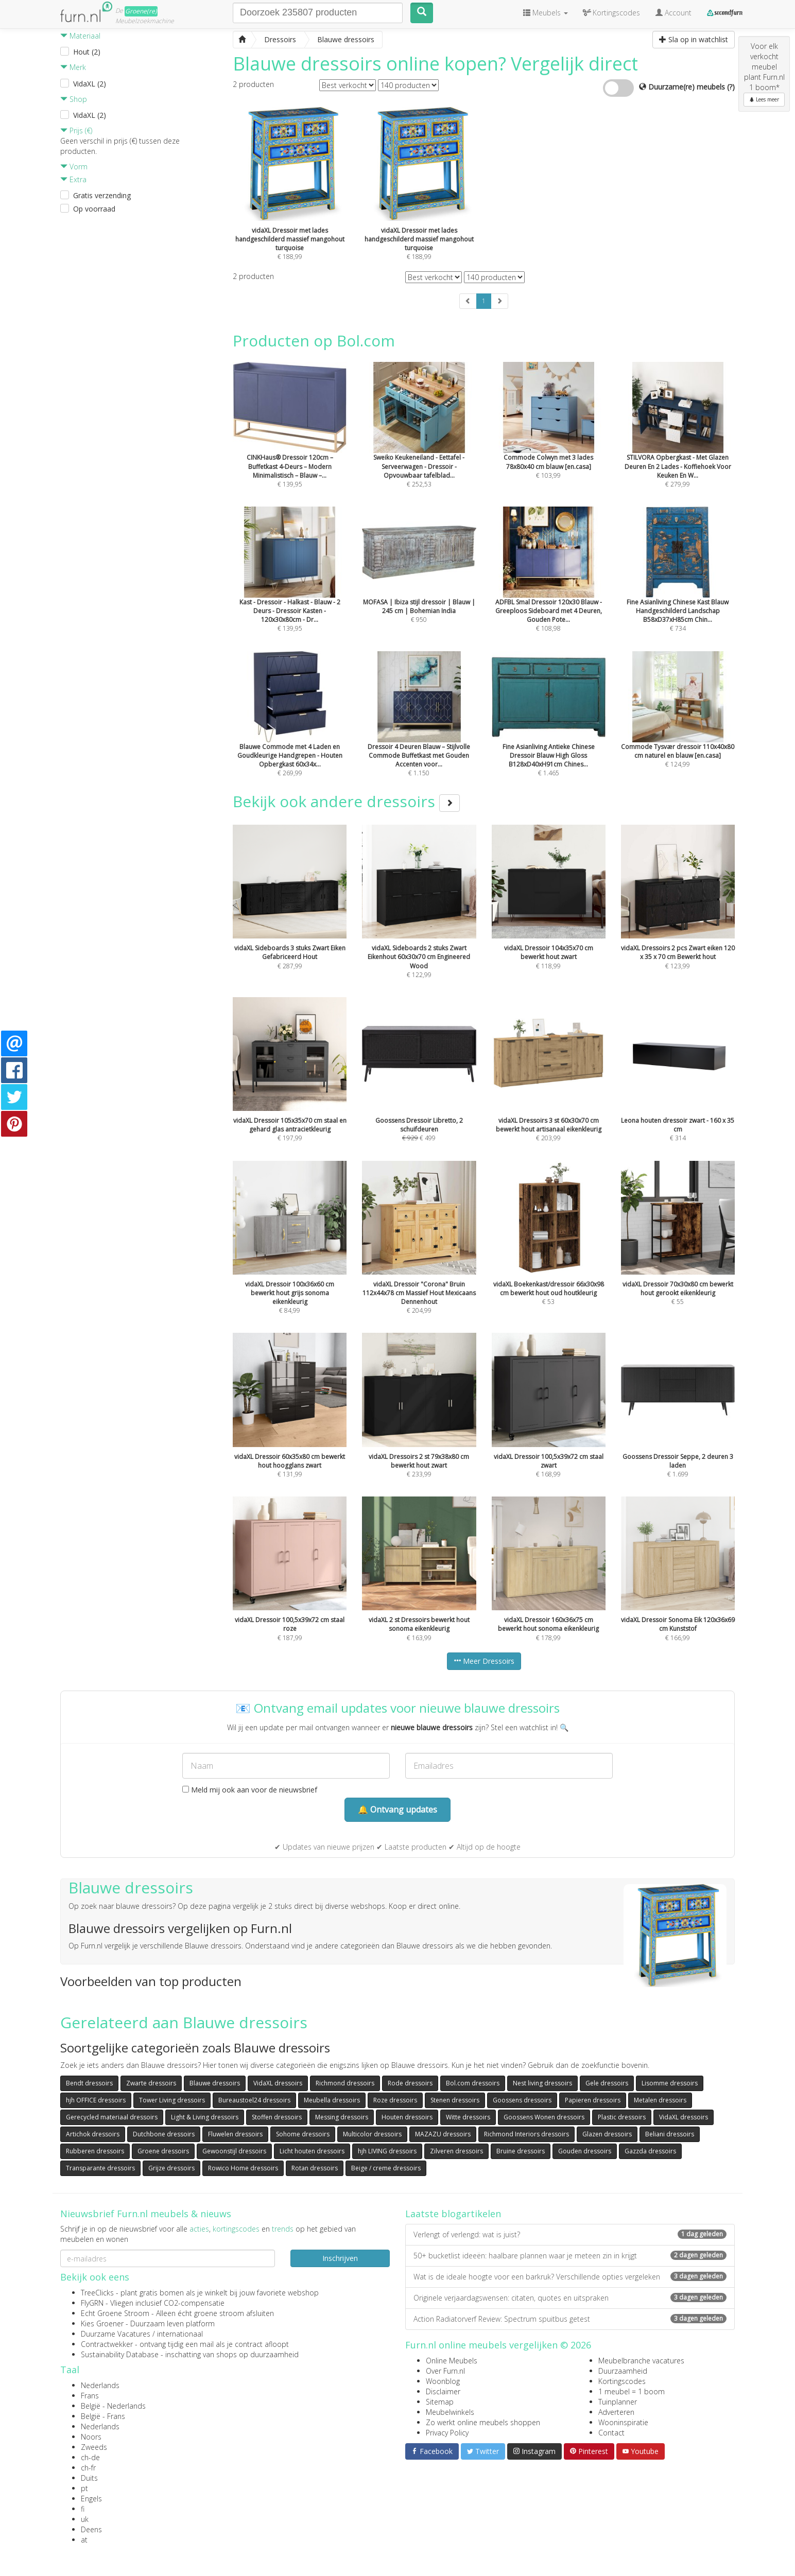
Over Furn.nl (445, 2371)
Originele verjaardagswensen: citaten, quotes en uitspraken (570, 2298)
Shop (73, 99)
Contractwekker (107, 2344)
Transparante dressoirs (100, 2168)
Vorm (74, 166)
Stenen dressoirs (454, 2100)
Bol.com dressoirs (472, 2083)
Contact (611, 2433)
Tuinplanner (617, 2402)
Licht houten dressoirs (312, 2151)
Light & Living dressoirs (204, 2117)
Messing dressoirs (341, 2117)
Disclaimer (443, 2391)
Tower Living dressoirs (172, 2100)
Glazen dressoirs (607, 2134)
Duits (89, 2478)
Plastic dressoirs (622, 2117)
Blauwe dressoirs (214, 2083)
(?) (731, 87)
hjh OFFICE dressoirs (96, 2100)
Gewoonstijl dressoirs (234, 2151)
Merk (73, 67)
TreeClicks (97, 2292)
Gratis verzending (102, 195)
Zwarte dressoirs (151, 2083)
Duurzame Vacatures (115, 2334)
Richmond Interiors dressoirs (526, 2134)
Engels (91, 2498)
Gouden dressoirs (584, 2151)
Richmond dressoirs (345, 2083)
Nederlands (100, 2385)
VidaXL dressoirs (277, 2083)
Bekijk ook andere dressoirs (346, 801)
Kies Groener (102, 2323)
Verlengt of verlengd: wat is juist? (570, 2234)
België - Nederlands (113, 2406)
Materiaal (80, 36)
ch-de (90, 2457)
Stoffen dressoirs (277, 2117)
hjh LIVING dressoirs (387, 2151)
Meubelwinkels (450, 2412)
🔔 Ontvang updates (397, 1809)
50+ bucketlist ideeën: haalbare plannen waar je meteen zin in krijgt (570, 2255)
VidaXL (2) (89, 84)
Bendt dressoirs (89, 2083)
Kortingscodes (622, 2381)
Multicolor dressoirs (372, 2134)
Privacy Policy (447, 2433)
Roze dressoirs (395, 2100)
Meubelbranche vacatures (641, 2360)
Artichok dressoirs (92, 2134)
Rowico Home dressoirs (243, 2168)
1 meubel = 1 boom (631, 2391)
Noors (91, 2437)
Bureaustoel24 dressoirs (254, 2100)
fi (82, 2509)
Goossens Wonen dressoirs (544, 2117)
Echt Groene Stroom (115, 2313)
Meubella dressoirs (332, 2100)
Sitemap (440, 2402)
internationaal (180, 2334)
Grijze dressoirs (171, 2168)
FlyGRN (92, 2303)
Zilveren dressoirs (456, 2151)
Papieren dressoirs (592, 2100)
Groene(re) (141, 11)
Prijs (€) (76, 130)
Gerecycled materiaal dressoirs (112, 2117)
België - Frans (103, 2416)
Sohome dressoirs (303, 2134)
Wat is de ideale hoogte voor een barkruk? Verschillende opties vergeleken (570, 2277)
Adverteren (616, 2412)
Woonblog (443, 2381)
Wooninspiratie (623, 2422)
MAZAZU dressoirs (443, 2134)
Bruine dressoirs (520, 2151)
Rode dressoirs (410, 2083)
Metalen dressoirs (660, 2100)
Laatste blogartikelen (453, 2213)
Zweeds (94, 2447)
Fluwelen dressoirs (235, 2134)
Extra (73, 179)
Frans (90, 2395)
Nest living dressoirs (542, 2083)
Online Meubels (451, 2360)
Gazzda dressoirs (650, 2151)
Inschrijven (340, 2258)
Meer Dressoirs (484, 1661)
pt (84, 2488)
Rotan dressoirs (314, 2168)
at (84, 2540)
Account (673, 13)
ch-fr (88, 2468)
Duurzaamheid (622, 2371)
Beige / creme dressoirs (386, 2168)
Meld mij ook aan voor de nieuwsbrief (249, 1790)
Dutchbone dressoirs (164, 2134)
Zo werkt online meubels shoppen (483, 2422)
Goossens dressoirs (522, 2100)
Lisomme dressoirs (670, 2083)
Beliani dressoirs (669, 2134)
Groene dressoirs (163, 2151)
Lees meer (764, 99)
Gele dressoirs (606, 2083)
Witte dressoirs (468, 2117)
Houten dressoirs (407, 2117)
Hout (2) (86, 52)
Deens (91, 2529)
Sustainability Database (120, 2354)
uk (85, 2519)
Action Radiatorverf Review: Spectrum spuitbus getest (570, 2319)
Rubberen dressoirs (95, 2151)
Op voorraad (94, 209)
